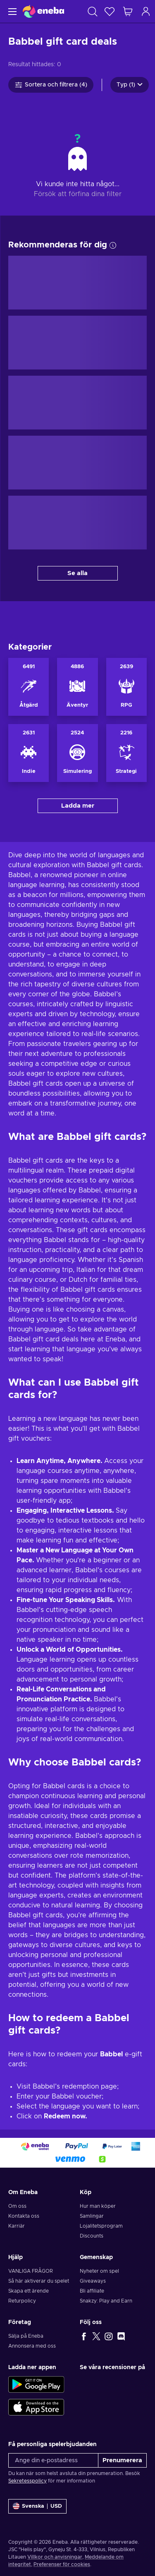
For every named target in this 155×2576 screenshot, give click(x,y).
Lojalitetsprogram (101, 2225)
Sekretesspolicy (27, 2480)
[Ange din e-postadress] (53, 2460)
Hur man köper (98, 2206)
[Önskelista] (109, 11)
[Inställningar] (37, 2506)
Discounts (91, 2235)
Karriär (16, 2225)
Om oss (17, 2206)
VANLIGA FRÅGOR (30, 2271)
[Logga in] (146, 11)
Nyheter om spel (99, 2271)
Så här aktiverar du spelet (38, 2281)
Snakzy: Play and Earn (106, 2300)
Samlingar (92, 2216)
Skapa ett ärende (28, 2290)
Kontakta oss (23, 2216)
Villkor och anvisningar (54, 2556)
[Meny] (11, 11)
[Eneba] (43, 11)
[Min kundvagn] (128, 11)
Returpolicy (22, 2300)
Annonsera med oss (32, 2345)
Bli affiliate (92, 2290)
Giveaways (93, 2281)
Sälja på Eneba (25, 2336)
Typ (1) (130, 85)
